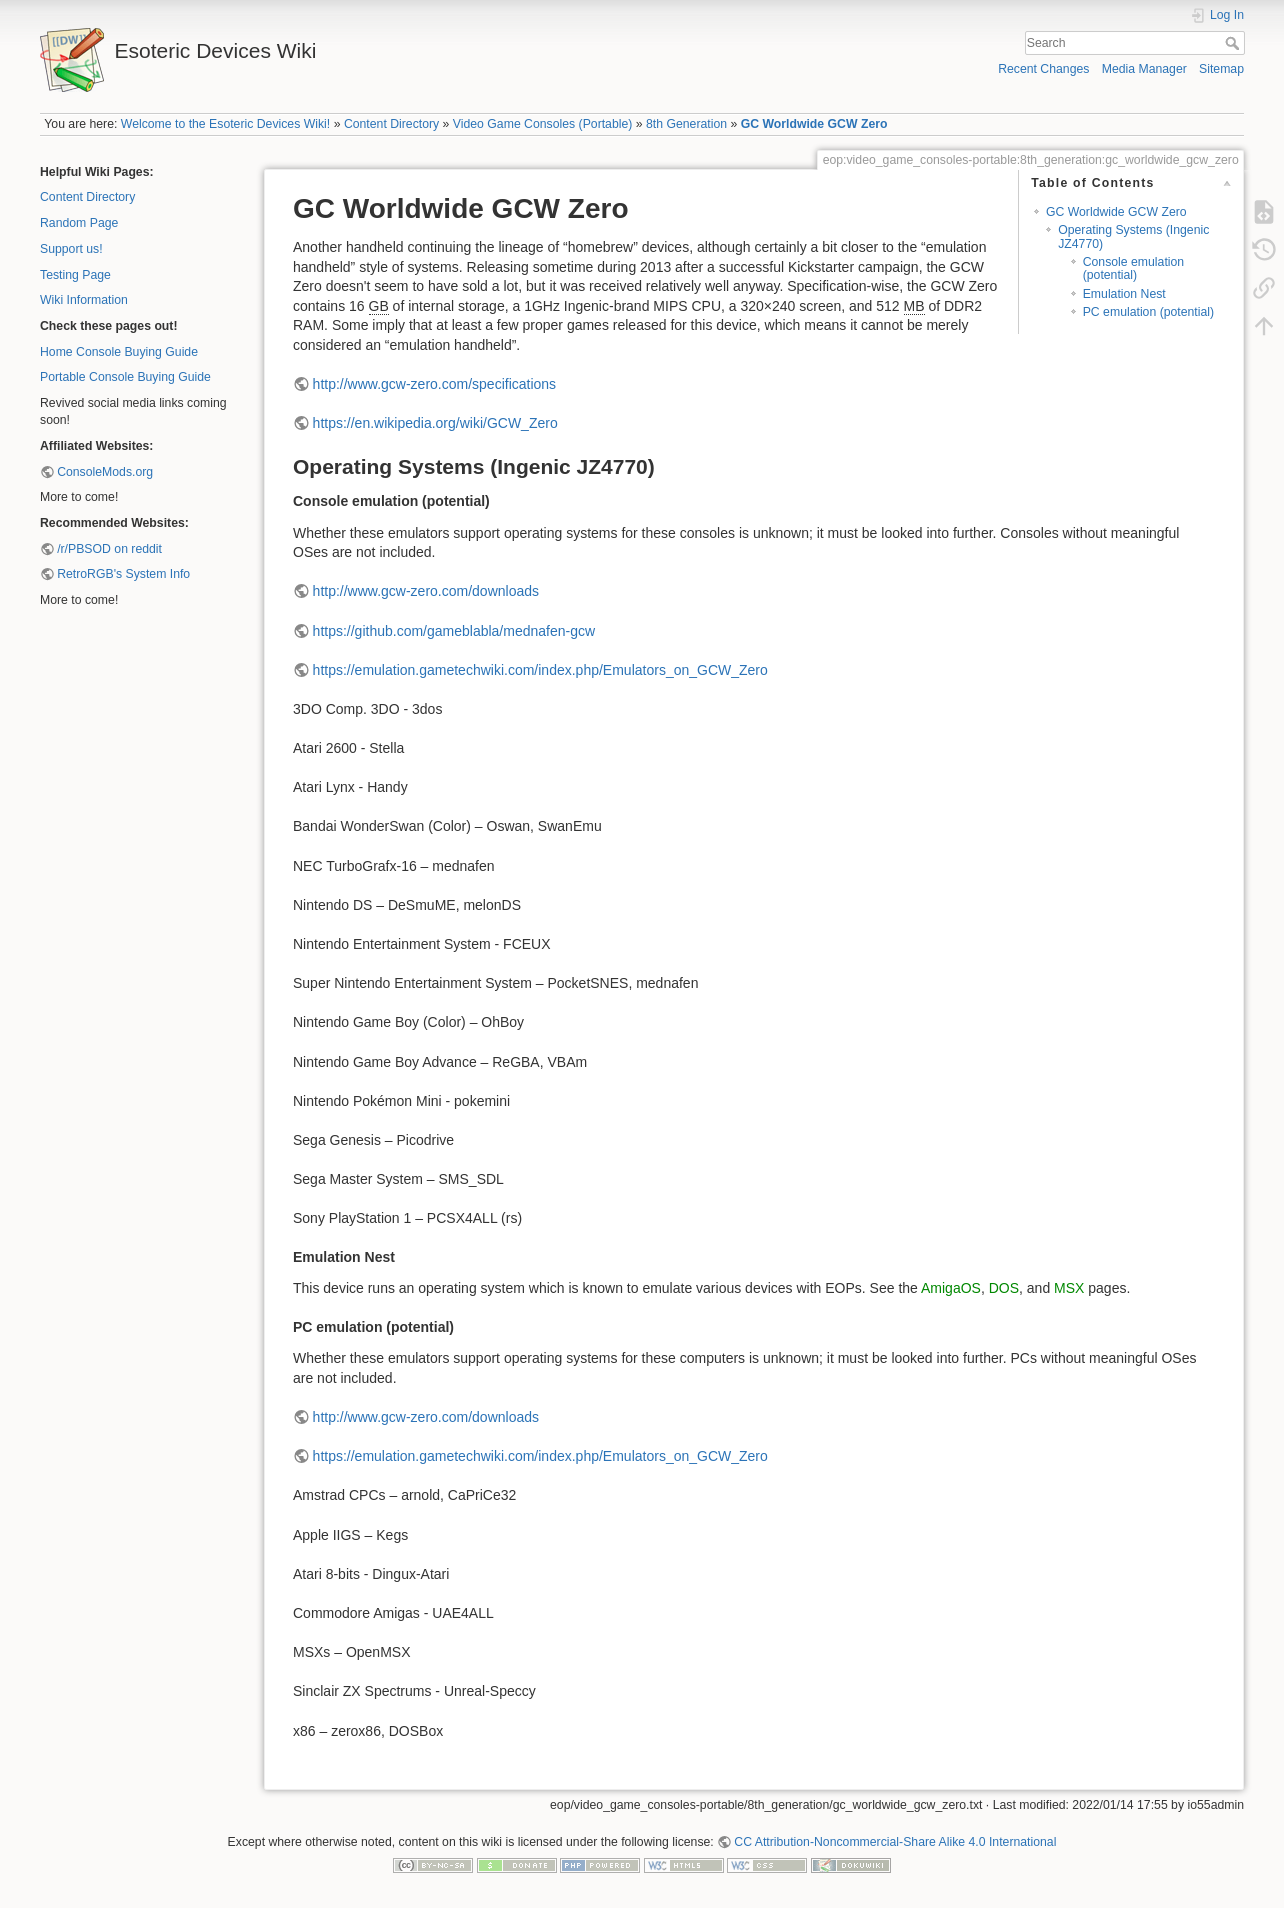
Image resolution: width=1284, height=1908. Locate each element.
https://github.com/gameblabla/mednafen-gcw (454, 631)
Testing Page (75, 275)
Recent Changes (1043, 69)
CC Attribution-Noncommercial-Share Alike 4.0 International (895, 1842)
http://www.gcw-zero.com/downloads (426, 591)
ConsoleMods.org (105, 472)
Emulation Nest (1124, 294)
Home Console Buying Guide (119, 352)
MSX (1069, 1288)
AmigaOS (951, 1288)
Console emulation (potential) (1133, 268)
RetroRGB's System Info (123, 574)
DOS (1004, 1288)
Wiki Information (84, 300)
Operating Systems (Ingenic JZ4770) (1133, 236)
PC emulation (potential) (1148, 312)
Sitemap (1221, 69)
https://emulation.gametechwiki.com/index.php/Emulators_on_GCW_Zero (540, 670)
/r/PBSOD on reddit (109, 549)
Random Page (79, 223)
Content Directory (391, 124)
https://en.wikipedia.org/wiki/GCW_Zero (435, 423)
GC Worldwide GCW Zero (814, 124)
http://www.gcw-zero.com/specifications (435, 384)
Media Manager (1144, 69)
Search (1234, 43)
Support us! (71, 249)
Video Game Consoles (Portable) (543, 124)
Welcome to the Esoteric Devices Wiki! (225, 124)
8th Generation (686, 124)
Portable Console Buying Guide (125, 377)
